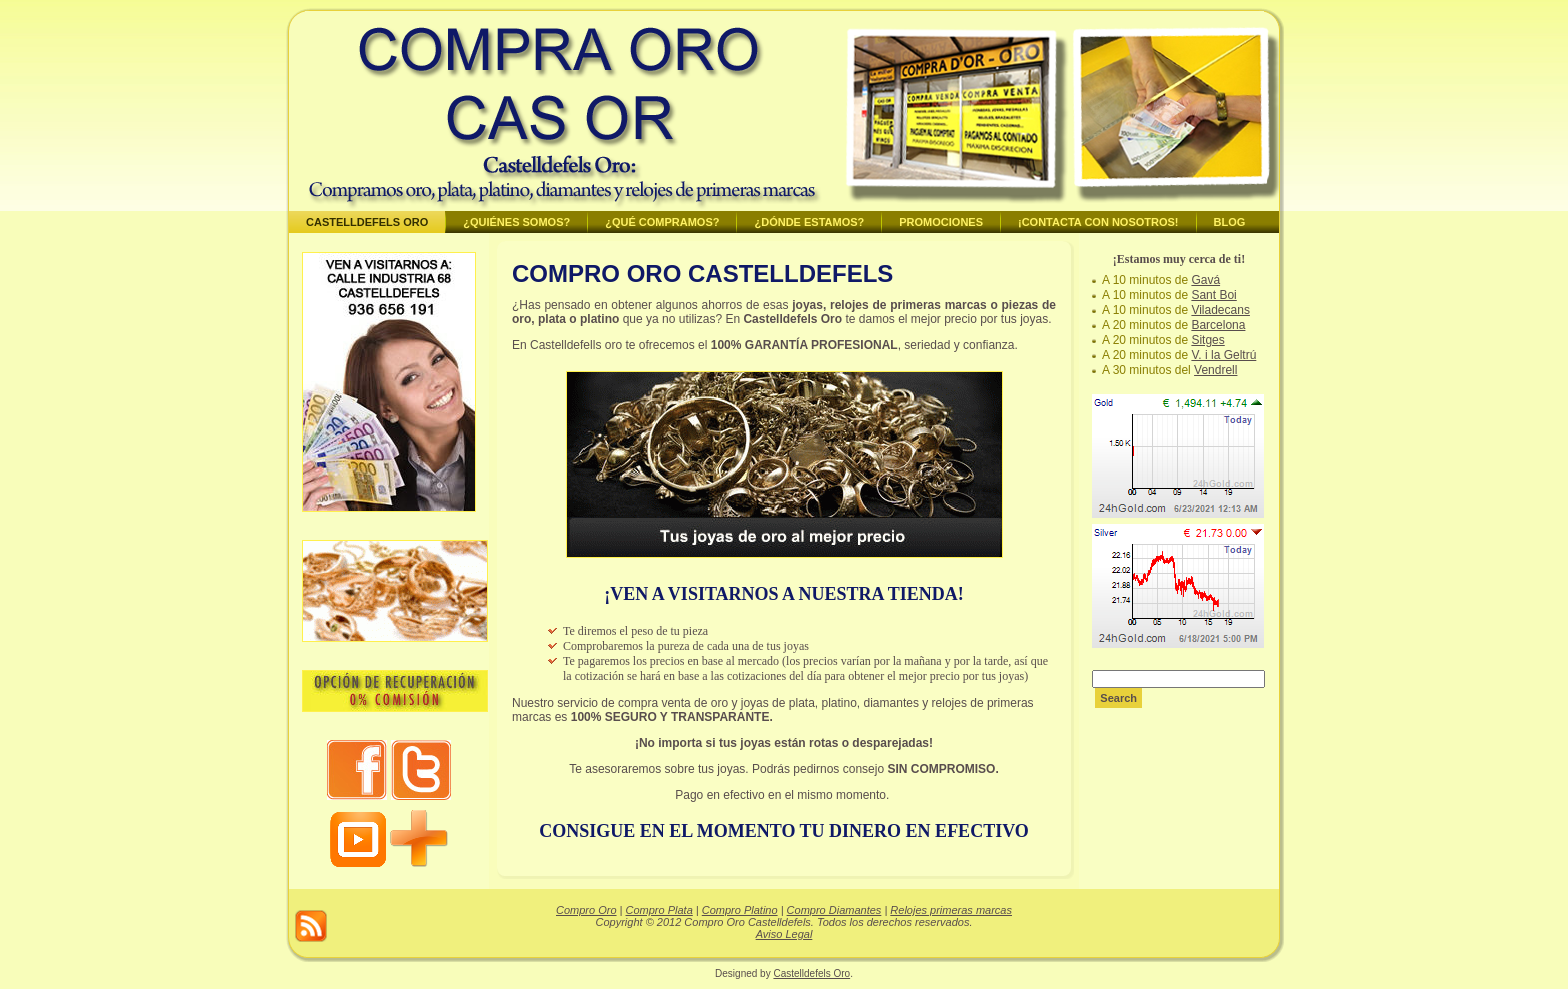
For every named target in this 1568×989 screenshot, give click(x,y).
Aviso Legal (784, 934)
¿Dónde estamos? (809, 222)
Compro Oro (586, 910)
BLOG (1230, 222)
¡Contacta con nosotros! (1098, 222)
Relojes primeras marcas (951, 910)
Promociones (941, 222)
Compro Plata (659, 910)
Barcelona (1218, 325)
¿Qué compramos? (662, 222)
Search (1118, 698)
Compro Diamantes (834, 910)
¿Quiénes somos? (516, 222)
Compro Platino (740, 910)
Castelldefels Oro (367, 222)
